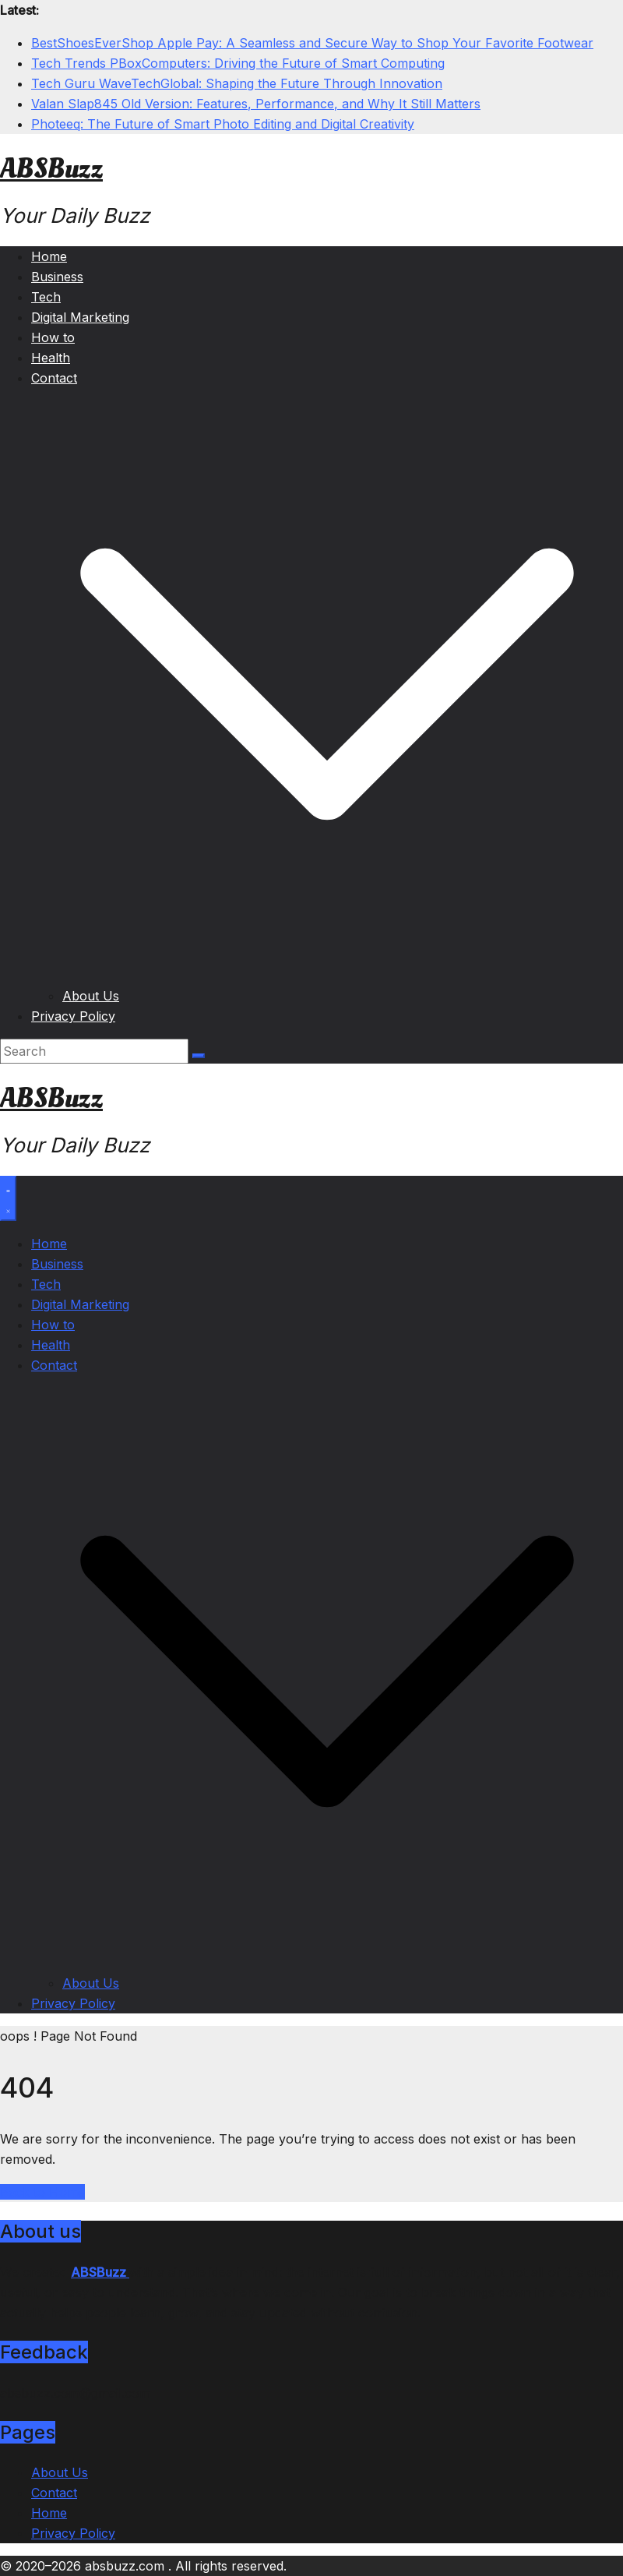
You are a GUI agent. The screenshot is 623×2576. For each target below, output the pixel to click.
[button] (327, 975)
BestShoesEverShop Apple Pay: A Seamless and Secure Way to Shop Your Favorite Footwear (312, 43)
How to (53, 337)
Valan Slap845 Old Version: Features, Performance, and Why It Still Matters (255, 103)
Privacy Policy (73, 1016)
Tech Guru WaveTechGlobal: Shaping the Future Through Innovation (236, 83)
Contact (54, 378)
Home (49, 256)
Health (50, 357)
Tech (46, 297)
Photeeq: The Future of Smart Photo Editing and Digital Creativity (222, 124)
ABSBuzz (51, 169)
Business (57, 276)
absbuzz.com (126, 2566)
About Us (90, 996)
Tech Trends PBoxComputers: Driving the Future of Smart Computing (238, 63)
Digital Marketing (80, 317)
